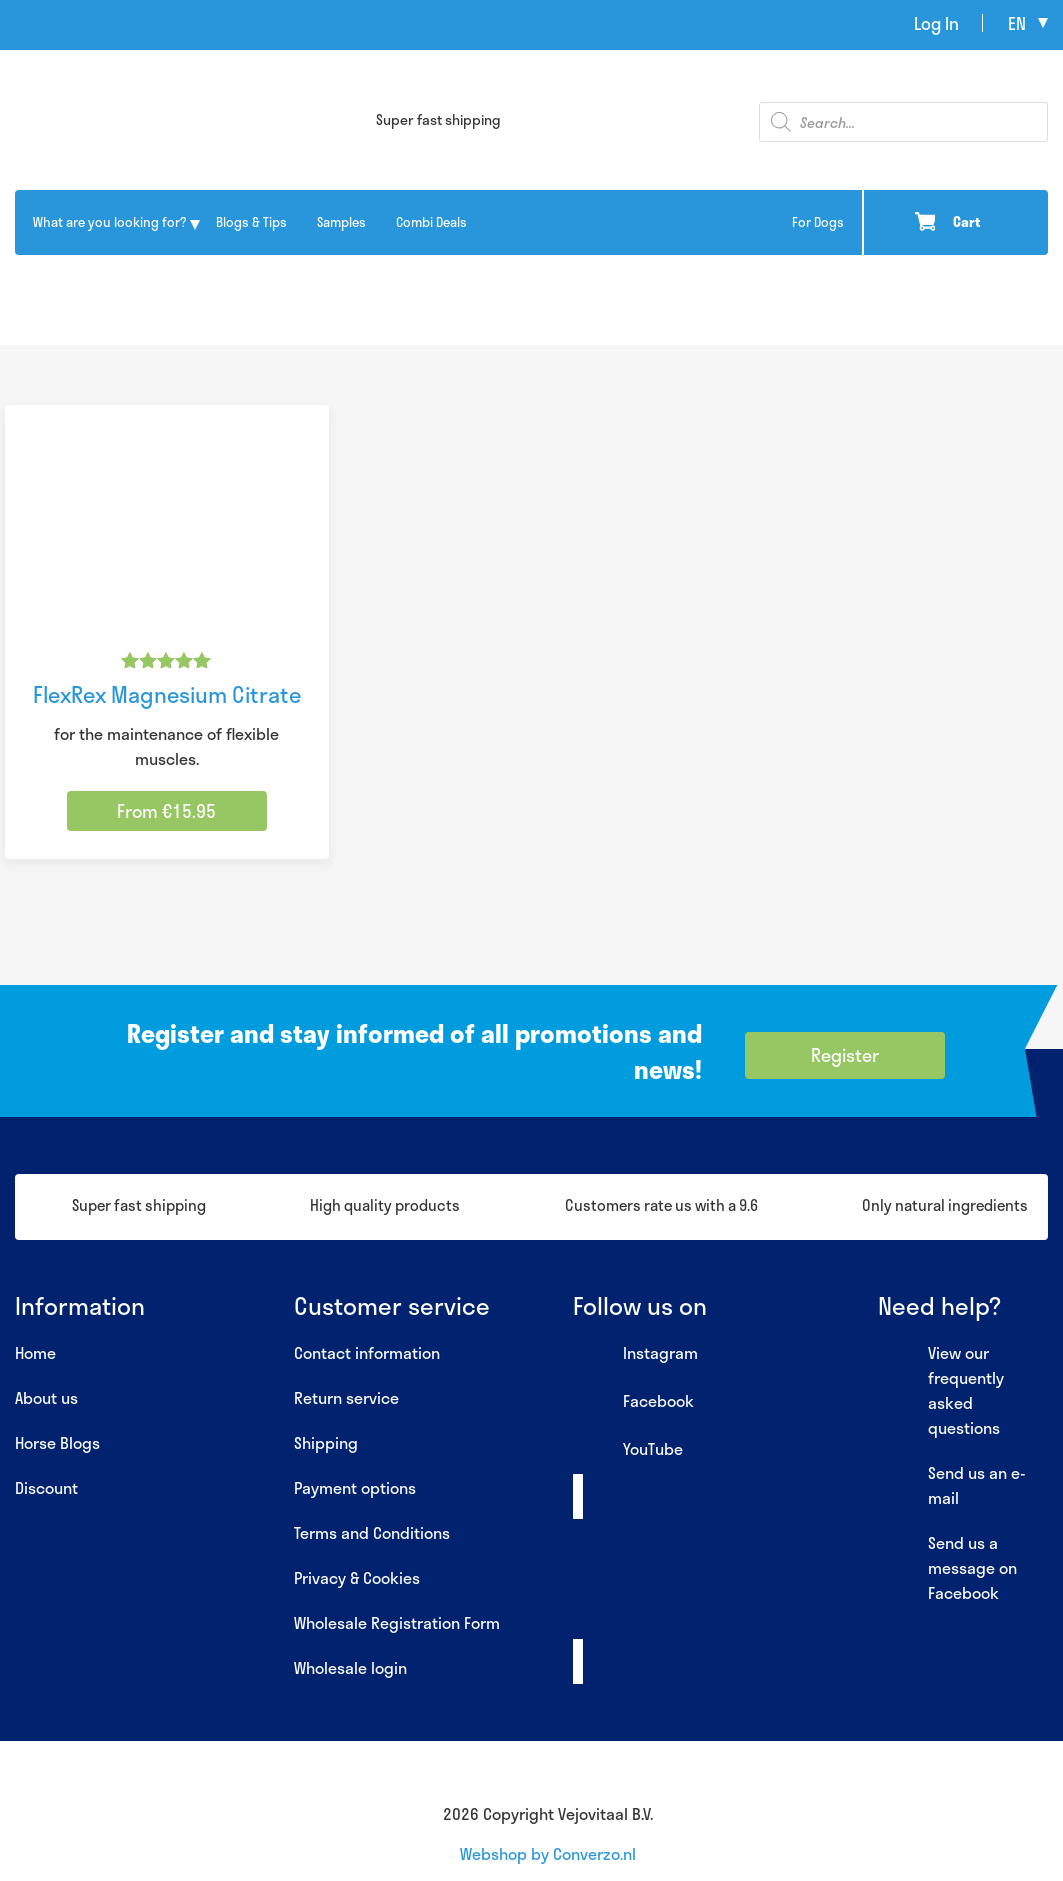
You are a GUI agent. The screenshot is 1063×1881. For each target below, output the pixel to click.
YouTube (628, 1450)
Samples (341, 222)
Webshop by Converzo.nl (548, 1853)
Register (845, 1055)
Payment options (355, 1487)
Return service (346, 1397)
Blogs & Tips (251, 222)
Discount (46, 1487)
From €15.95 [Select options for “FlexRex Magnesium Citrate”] (166, 811)
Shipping (326, 1442)
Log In (936, 23)
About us (46, 1397)
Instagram (635, 1354)
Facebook (633, 1402)
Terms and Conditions (372, 1532)
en (1017, 23)
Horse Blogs (57, 1442)
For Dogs (818, 222)
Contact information (367, 1352)
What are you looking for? (109, 222)
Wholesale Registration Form (397, 1622)
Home (35, 1352)
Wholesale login (350, 1667)
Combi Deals (431, 222)
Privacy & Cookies (357, 1577)
